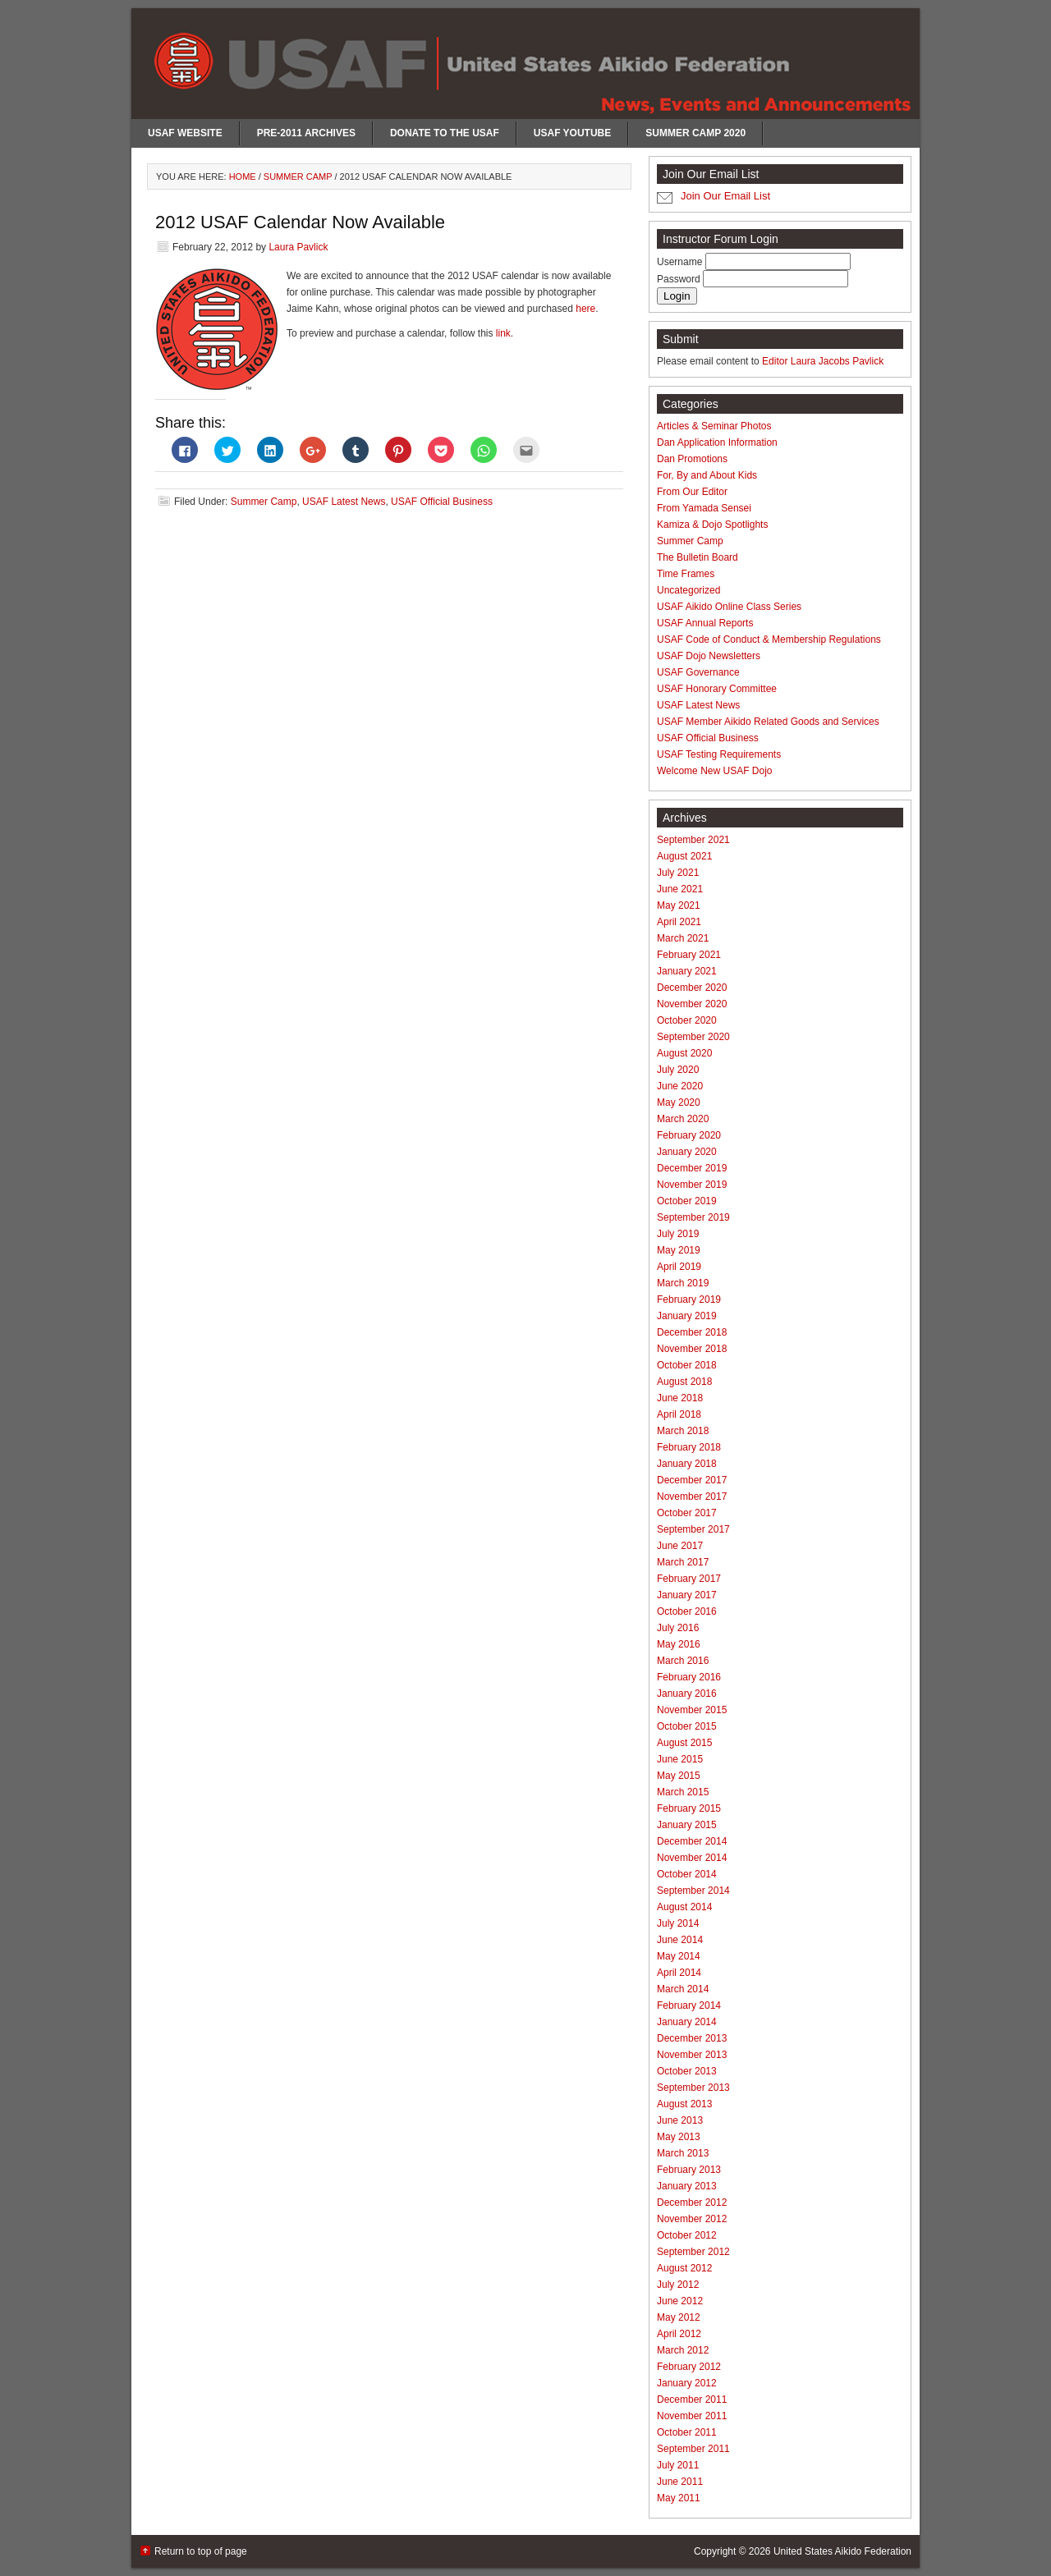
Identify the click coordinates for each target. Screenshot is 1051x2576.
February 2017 (689, 1578)
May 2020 (678, 1102)
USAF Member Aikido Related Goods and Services (768, 721)
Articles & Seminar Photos (714, 426)
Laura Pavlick (298, 247)
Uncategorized (688, 590)
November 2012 (692, 2219)
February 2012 (689, 2366)
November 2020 (692, 1004)
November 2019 (692, 1184)
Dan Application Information (717, 442)
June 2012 (680, 2301)
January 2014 (687, 2022)
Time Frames (685, 574)
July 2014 (678, 1923)
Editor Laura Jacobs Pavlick (822, 361)
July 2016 (678, 1628)
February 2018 (689, 1447)
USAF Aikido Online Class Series (729, 606)
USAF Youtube (572, 133)
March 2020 (683, 1119)
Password (680, 279)
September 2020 (693, 1037)
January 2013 (687, 2186)
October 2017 (687, 1513)
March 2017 (683, 1562)
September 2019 (693, 1217)
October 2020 (687, 1020)
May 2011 (678, 2498)
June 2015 (680, 1759)
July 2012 (678, 2284)
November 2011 (692, 2416)
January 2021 (687, 971)
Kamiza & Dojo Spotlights (712, 524)
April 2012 (679, 2334)
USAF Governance (698, 672)
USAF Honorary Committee (717, 688)
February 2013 (689, 2169)
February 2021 (689, 954)
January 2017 (687, 1595)
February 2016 (689, 1677)
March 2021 (683, 938)
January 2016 (687, 1693)
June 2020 (680, 1086)
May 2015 (678, 1775)
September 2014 (693, 1890)
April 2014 (679, 1972)
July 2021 (678, 872)
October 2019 (687, 1201)
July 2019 (678, 1234)
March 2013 (683, 2153)
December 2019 (692, 1168)
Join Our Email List (725, 196)
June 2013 (680, 2120)
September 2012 (693, 2251)
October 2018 (687, 1365)
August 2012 (684, 2268)
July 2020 (678, 1069)
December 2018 (692, 1332)
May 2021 (678, 905)
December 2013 (692, 2038)
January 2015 (687, 1825)
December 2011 (692, 2399)
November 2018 (692, 1348)
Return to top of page (200, 2551)
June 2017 (680, 1546)
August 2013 (684, 2104)
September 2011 (693, 2449)
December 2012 (692, 2202)
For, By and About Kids (707, 475)
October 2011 (687, 2432)
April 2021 (679, 922)
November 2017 (692, 1496)
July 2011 (678, 2465)
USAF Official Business (442, 501)
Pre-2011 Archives (306, 133)
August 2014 (684, 1907)
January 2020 (687, 1151)
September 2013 (693, 2087)
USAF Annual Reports (705, 623)
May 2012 (678, 2317)
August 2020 (684, 1053)
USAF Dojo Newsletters (708, 656)
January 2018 (687, 1463)
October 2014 (687, 1874)
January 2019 (687, 1316)
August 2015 (684, 1743)
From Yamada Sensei (704, 508)
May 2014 (678, 1956)
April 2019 (679, 1266)
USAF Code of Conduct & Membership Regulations (769, 639)
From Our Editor (692, 491)
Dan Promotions (692, 459)
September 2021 (693, 840)
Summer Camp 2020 (695, 133)
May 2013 (678, 2137)
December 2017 (692, 1480)
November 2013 (692, 2054)
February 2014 (689, 2005)
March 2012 (683, 2350)
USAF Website (185, 133)
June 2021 (680, 889)
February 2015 (689, 1808)
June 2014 (680, 1940)
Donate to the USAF (444, 133)
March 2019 (683, 1283)
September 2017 (693, 1529)
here (585, 308)
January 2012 (687, 2383)
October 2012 (687, 2235)
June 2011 (680, 2481)
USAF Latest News (343, 501)
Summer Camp (264, 501)
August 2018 (684, 1381)
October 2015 (687, 1726)
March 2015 (683, 1792)
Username (681, 262)
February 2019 (689, 1299)
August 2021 (684, 856)
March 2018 (683, 1431)
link (503, 333)
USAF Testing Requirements (719, 754)
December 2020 (692, 987)
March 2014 (683, 1989)
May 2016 (678, 1644)
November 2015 (692, 1710)
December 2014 (692, 1841)
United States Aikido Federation (842, 2551)
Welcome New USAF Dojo (714, 771)
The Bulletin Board (697, 557)
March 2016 (683, 1660)
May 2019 (678, 1250)
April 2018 (679, 1414)
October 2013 (687, 2071)
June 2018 (680, 1398)
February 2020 (689, 1135)
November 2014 (692, 1857)
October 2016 (687, 1611)
